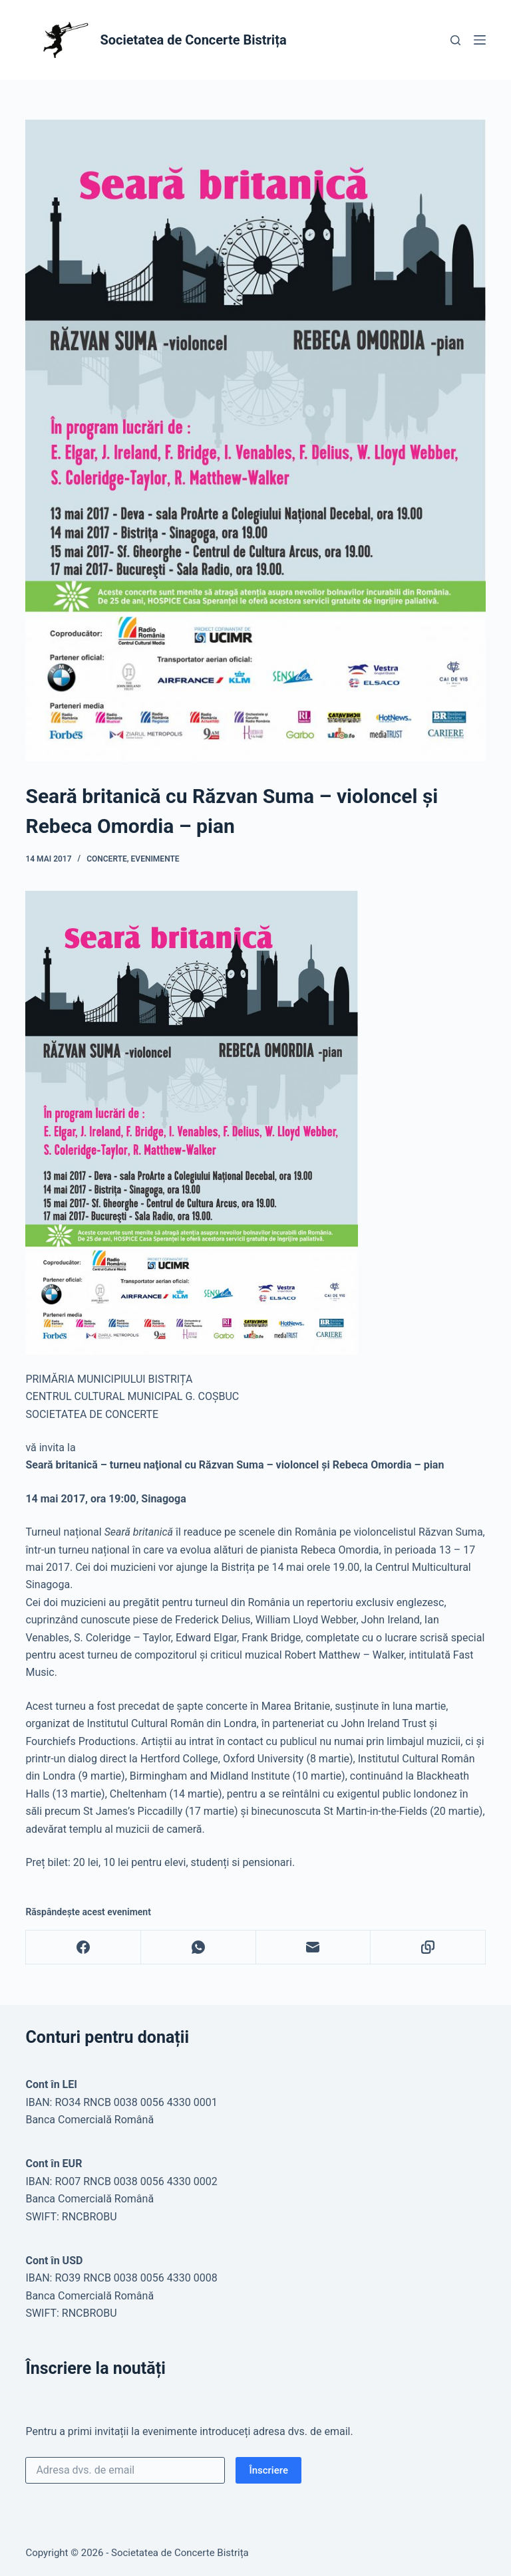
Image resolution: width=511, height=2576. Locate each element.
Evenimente (155, 859)
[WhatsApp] (198, 1947)
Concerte (106, 859)
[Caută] (455, 40)
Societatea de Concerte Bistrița (193, 40)
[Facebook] (83, 1947)
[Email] (313, 1947)
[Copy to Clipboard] (428, 1947)
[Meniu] (480, 40)
